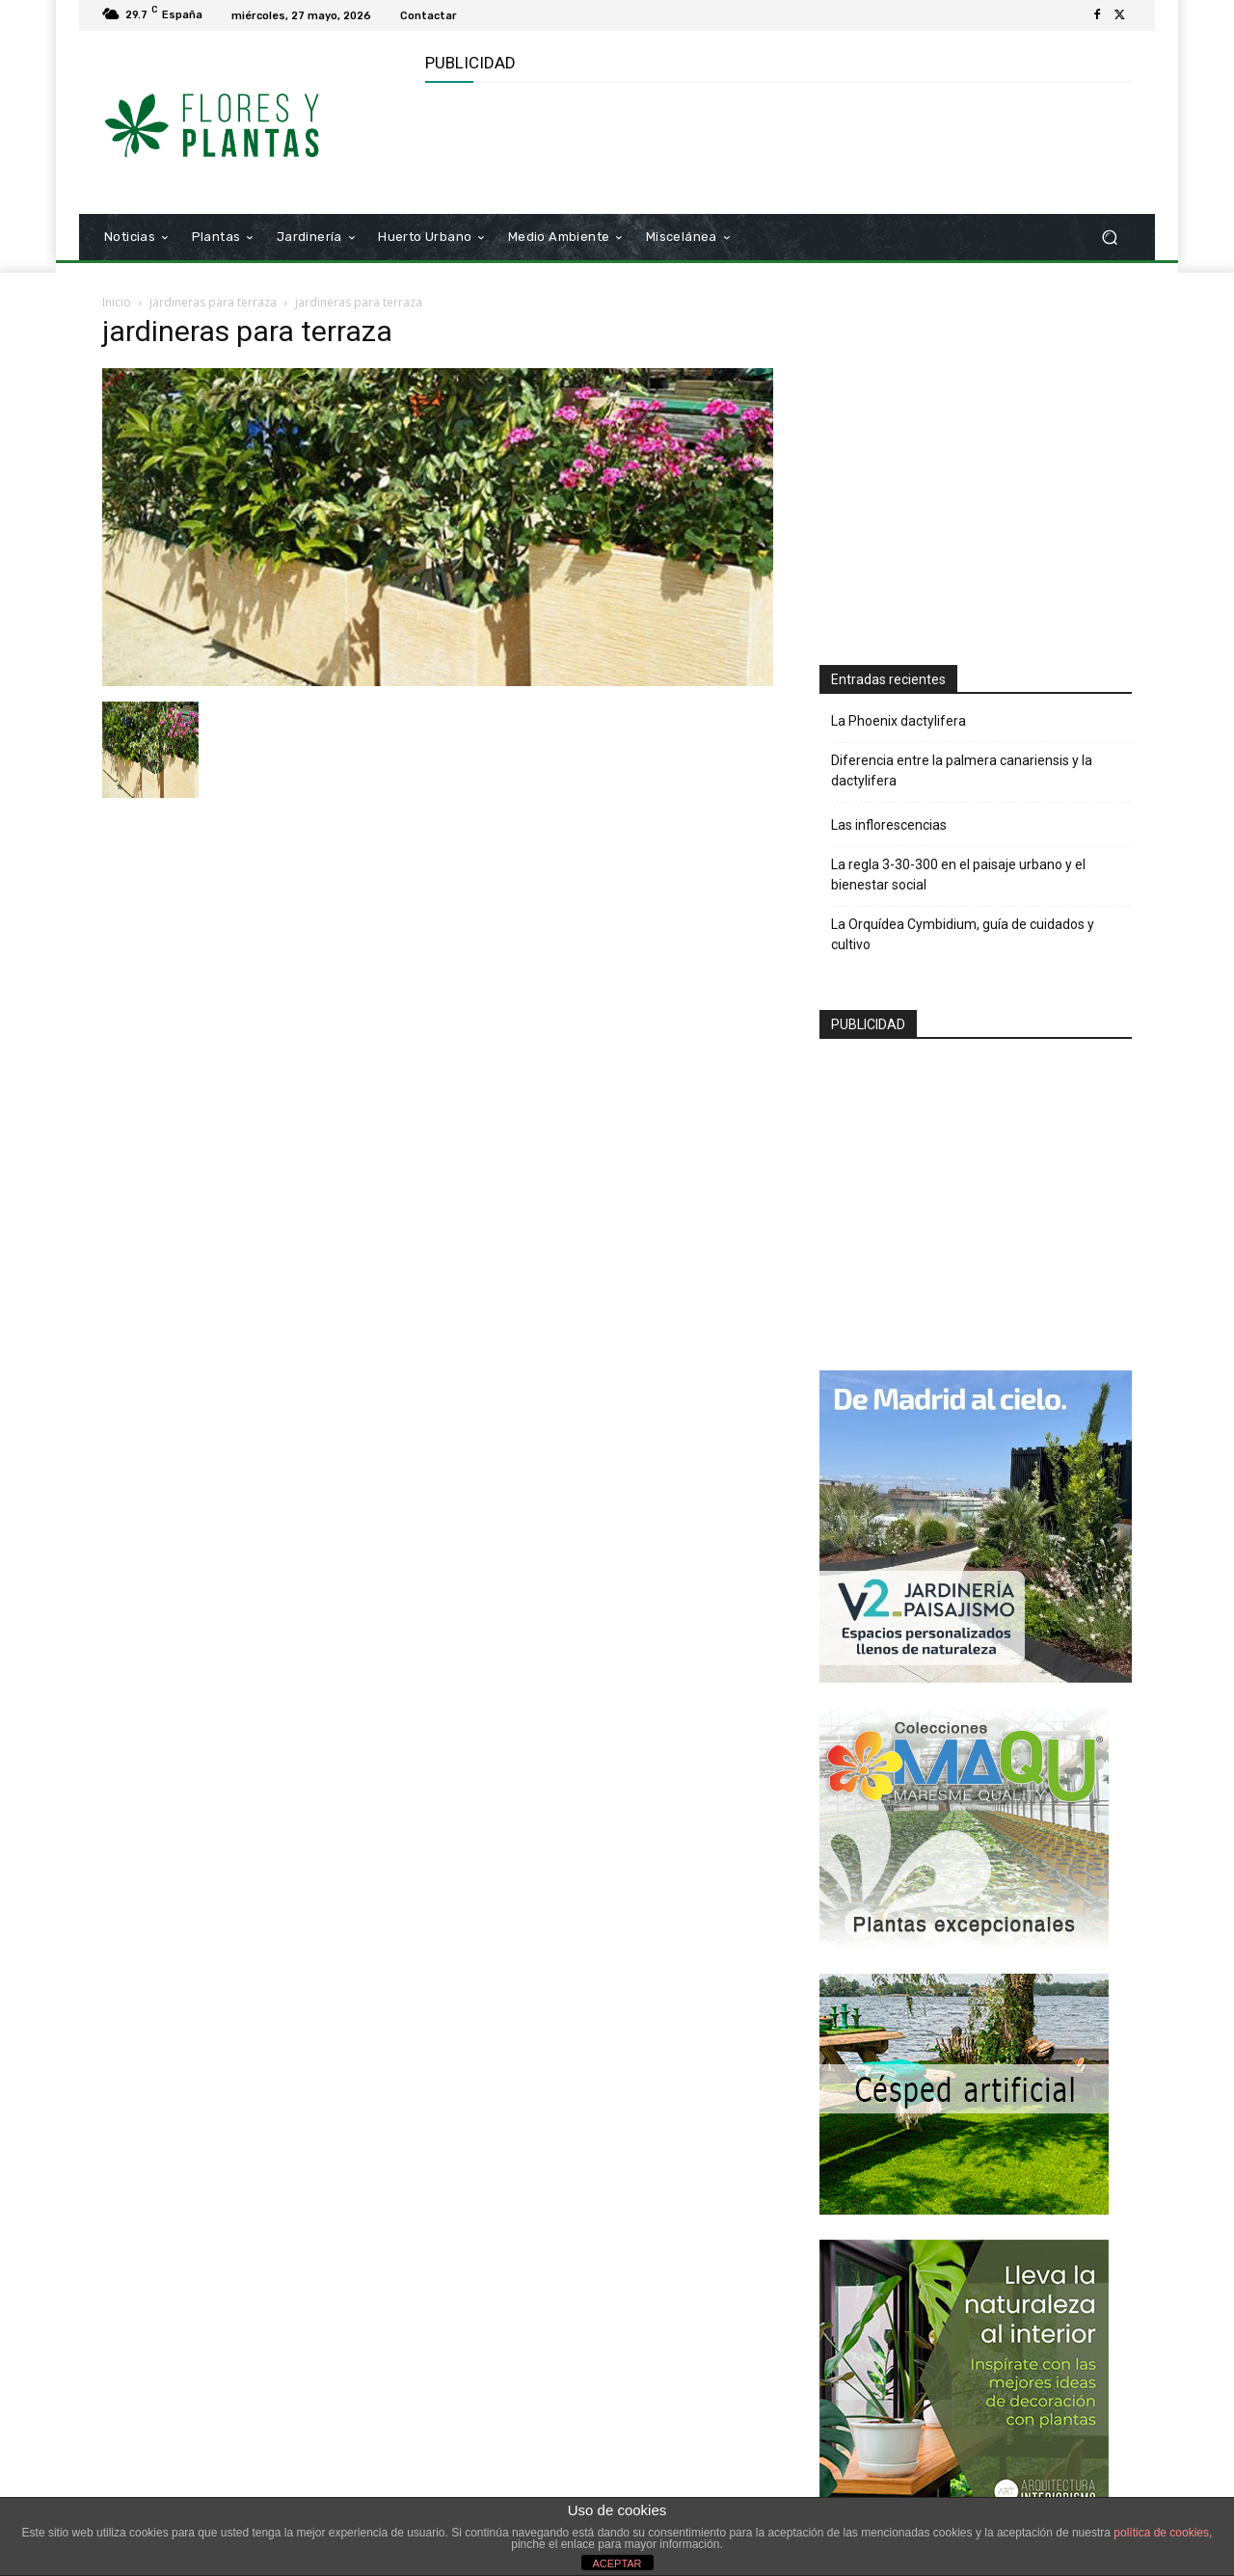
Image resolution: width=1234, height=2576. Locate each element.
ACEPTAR (616, 2563)
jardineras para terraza (213, 302)
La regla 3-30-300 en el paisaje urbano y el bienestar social (958, 874)
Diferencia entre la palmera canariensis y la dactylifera (961, 770)
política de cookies (1161, 2532)
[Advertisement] (776, 145)
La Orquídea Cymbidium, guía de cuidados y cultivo (962, 934)
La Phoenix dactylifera (898, 721)
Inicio (116, 302)
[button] (1109, 237)
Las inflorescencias (889, 825)
